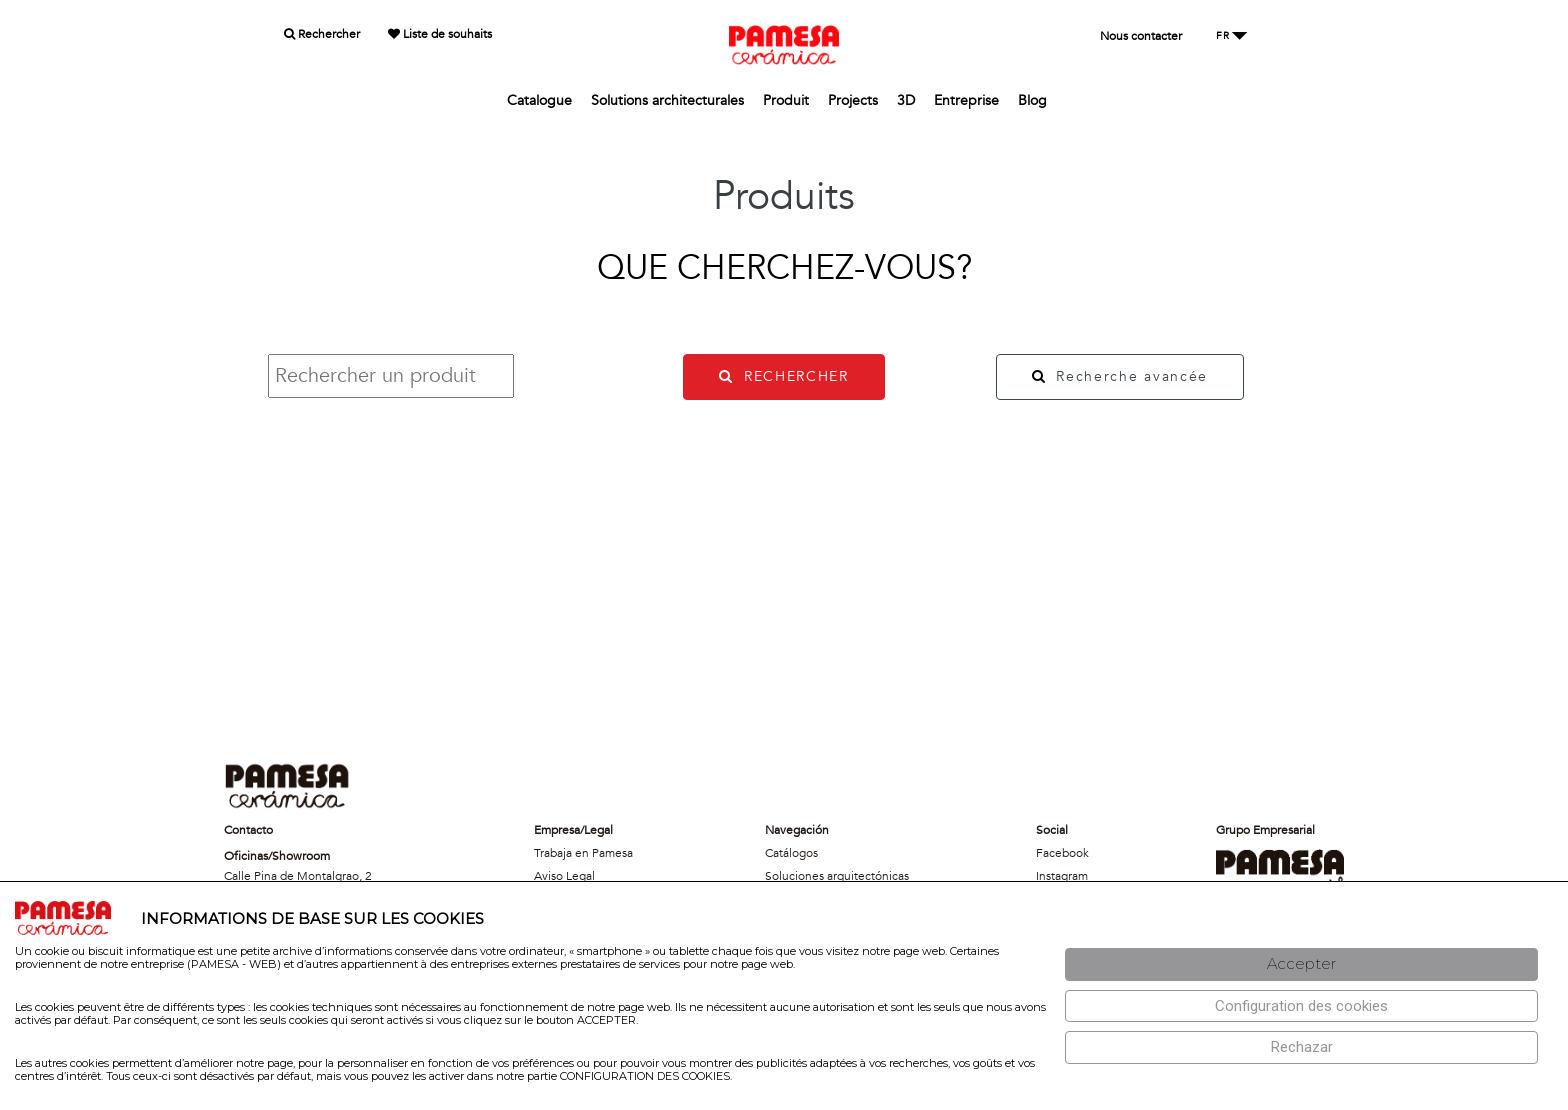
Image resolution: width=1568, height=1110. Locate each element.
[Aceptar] (1301, 964)
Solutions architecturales (667, 100)
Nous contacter (1141, 36)
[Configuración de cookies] (1301, 1006)
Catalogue (539, 100)
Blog (1032, 100)
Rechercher (322, 34)
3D (906, 100)
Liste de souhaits (440, 34)
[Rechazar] (1301, 1047)
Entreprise (966, 100)
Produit (786, 100)
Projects (853, 100)
